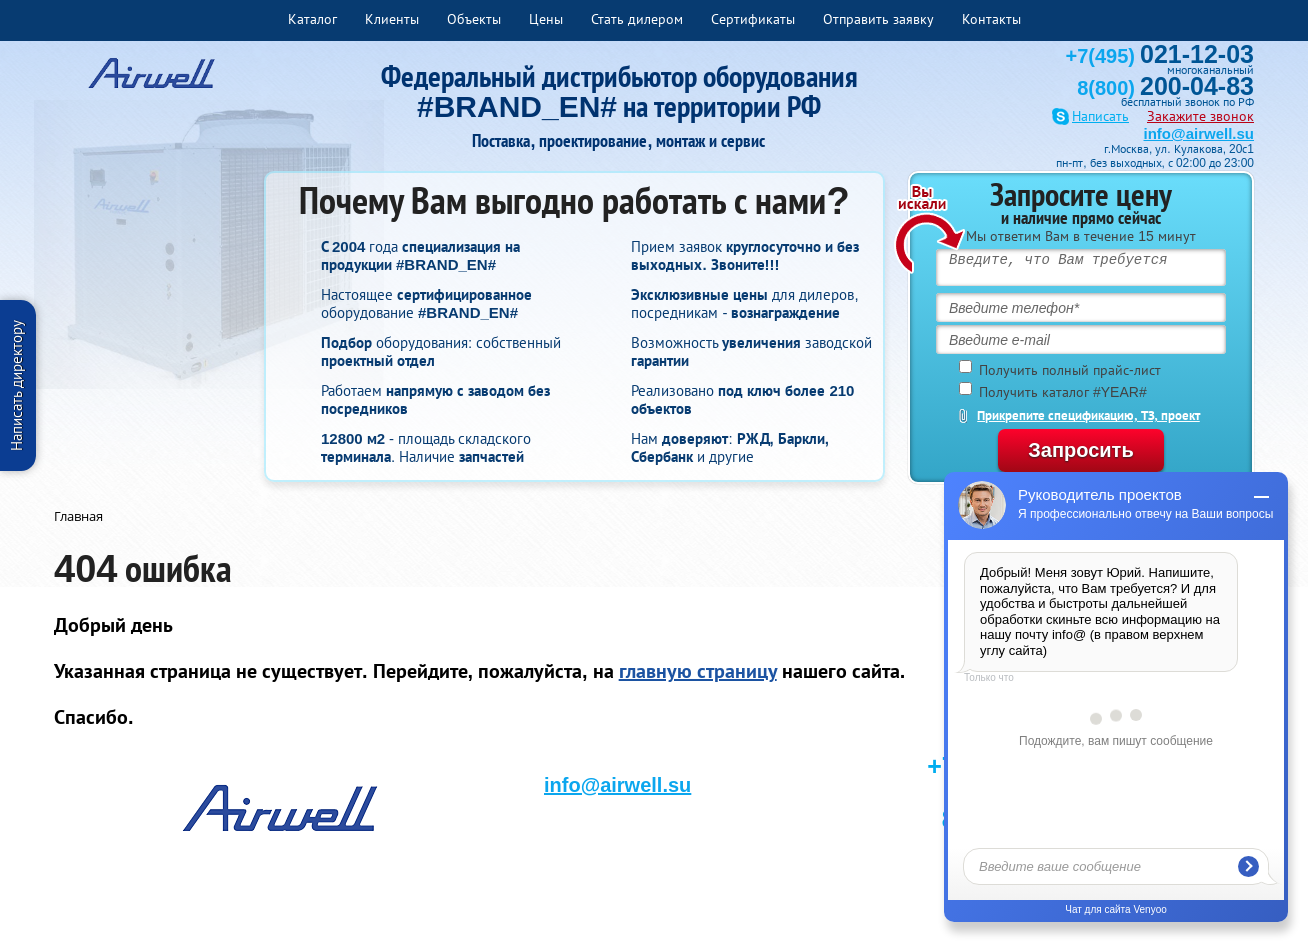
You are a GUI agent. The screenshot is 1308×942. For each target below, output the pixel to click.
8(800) (1165, 88)
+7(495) (1160, 56)
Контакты (991, 19)
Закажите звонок (1200, 116)
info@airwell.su (1199, 133)
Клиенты (392, 19)
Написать (1100, 116)
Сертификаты (753, 19)
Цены (546, 19)
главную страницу (698, 671)
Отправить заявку (878, 19)
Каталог (312, 19)
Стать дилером (637, 19)
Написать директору (16, 385)
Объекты (474, 19)
